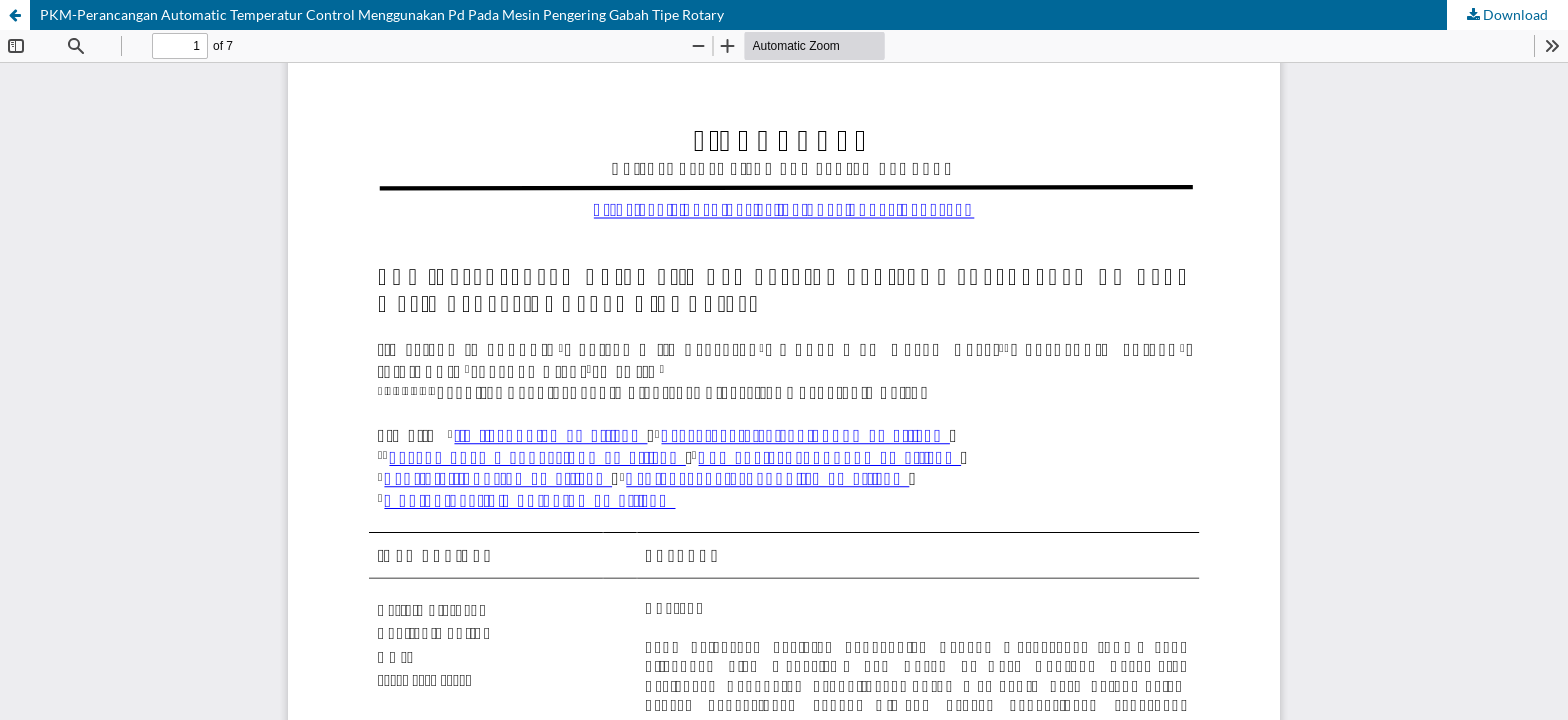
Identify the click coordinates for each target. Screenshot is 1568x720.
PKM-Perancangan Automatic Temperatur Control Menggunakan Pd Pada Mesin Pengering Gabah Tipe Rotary (382, 14)
